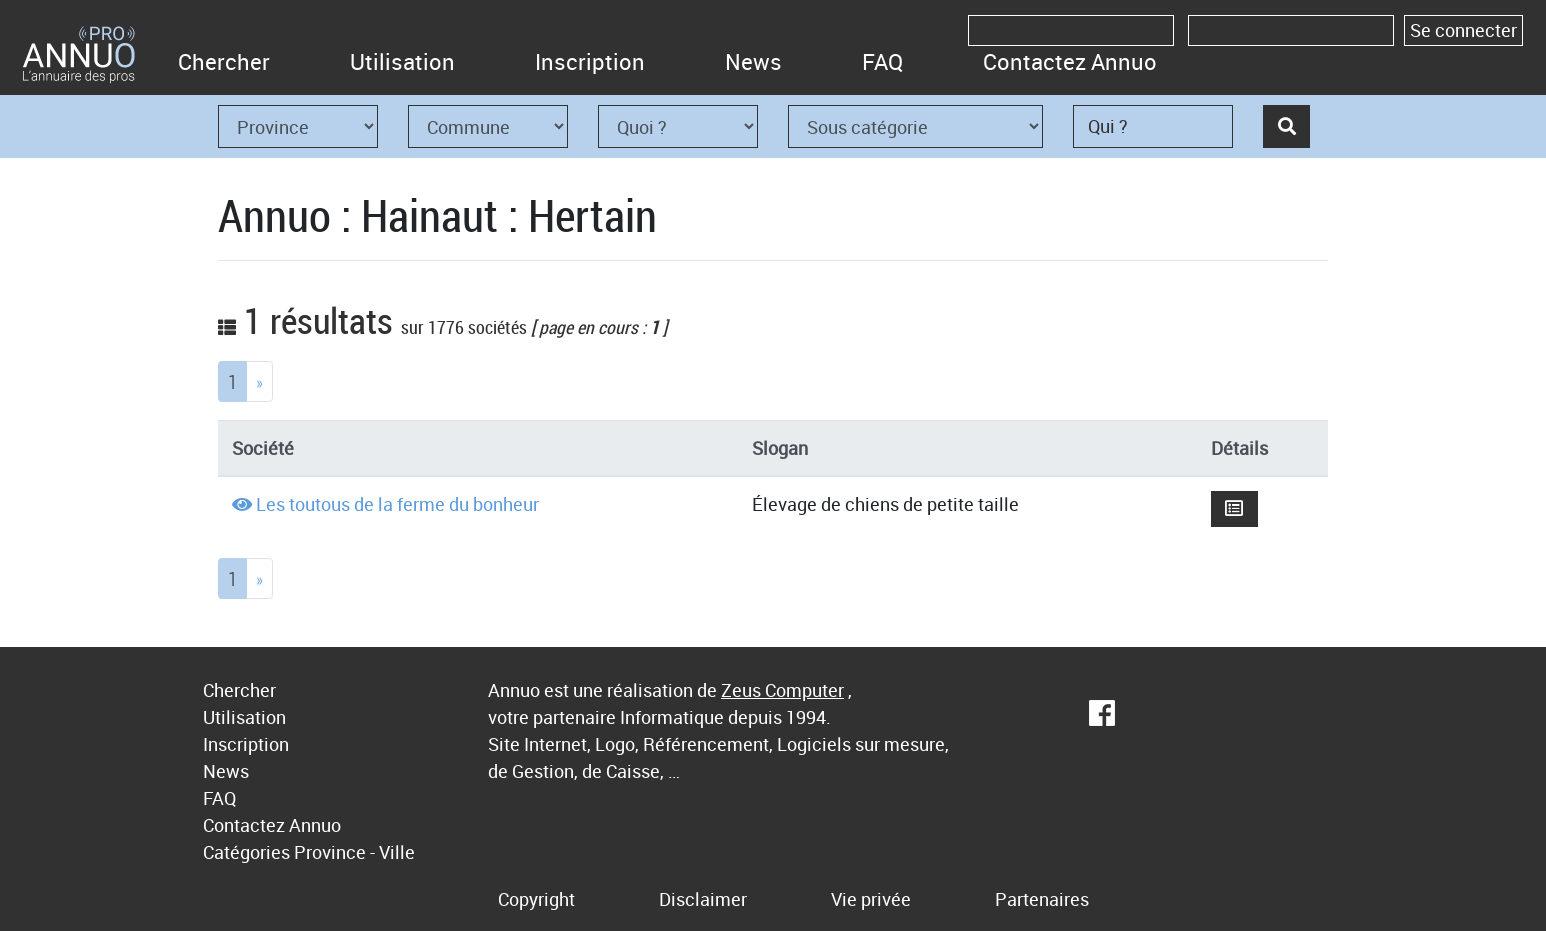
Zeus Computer (782, 690)
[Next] (259, 381)
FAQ (882, 61)
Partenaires (1042, 899)
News (753, 61)
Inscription (590, 61)
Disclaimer (703, 899)
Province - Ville (354, 852)
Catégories (246, 852)
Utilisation (402, 61)
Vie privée (871, 899)
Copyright (536, 899)
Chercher (224, 61)
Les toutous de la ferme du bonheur (397, 504)
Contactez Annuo (1070, 61)
